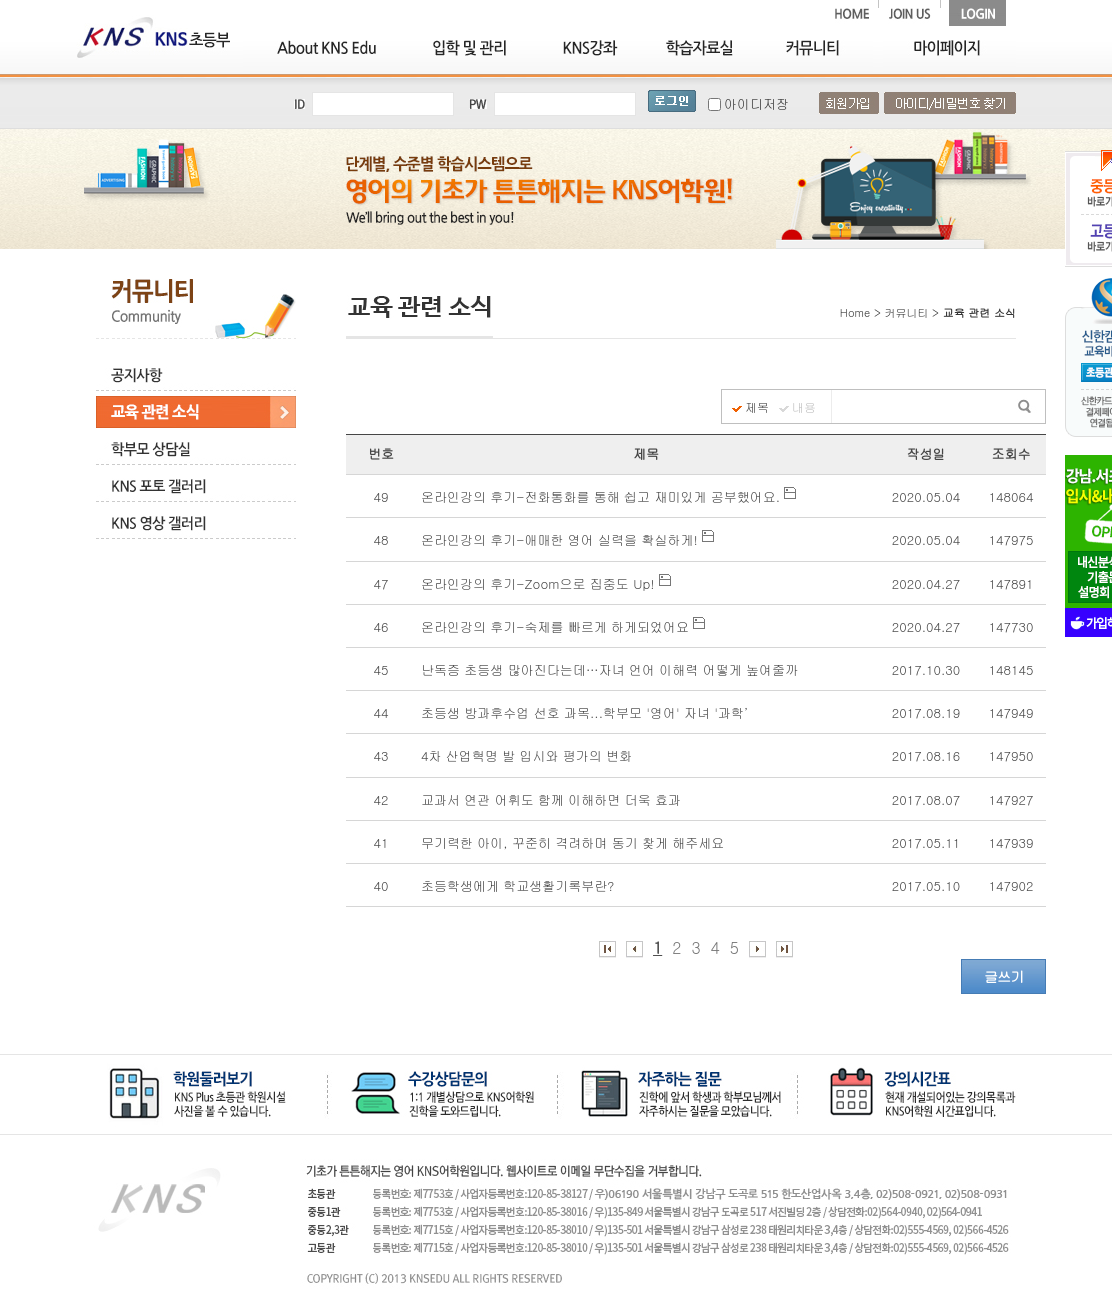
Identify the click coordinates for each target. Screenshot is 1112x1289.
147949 (1011, 712)
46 (381, 626)
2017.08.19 (926, 712)
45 (381, 669)
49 (381, 496)
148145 (1011, 669)
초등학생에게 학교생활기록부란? (520, 885)
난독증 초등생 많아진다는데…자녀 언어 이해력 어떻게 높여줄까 (611, 669)
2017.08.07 (926, 799)
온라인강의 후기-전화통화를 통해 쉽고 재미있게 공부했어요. (608, 496)
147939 (1011, 842)
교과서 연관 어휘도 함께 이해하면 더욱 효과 (553, 799)
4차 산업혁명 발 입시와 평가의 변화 (528, 755)
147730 (1011, 626)
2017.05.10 (926, 885)
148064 (1011, 496)
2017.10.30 (926, 669)
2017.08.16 (926, 755)
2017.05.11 (926, 842)
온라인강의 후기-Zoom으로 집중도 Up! (546, 583)
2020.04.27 (926, 583)
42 (381, 799)
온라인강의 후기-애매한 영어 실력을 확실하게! (567, 539)
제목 (757, 407)
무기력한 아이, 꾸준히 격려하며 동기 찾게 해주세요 (575, 842)
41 (381, 842)
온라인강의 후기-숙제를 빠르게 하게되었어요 (563, 626)
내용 (804, 407)
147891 (1011, 583)
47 (381, 583)
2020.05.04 (926, 496)
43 (381, 755)
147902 (1011, 885)
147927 (1011, 799)
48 (381, 539)
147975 (1011, 539)
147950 (1011, 755)
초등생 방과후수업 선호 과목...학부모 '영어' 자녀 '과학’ (589, 712)
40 (381, 885)
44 (381, 712)
